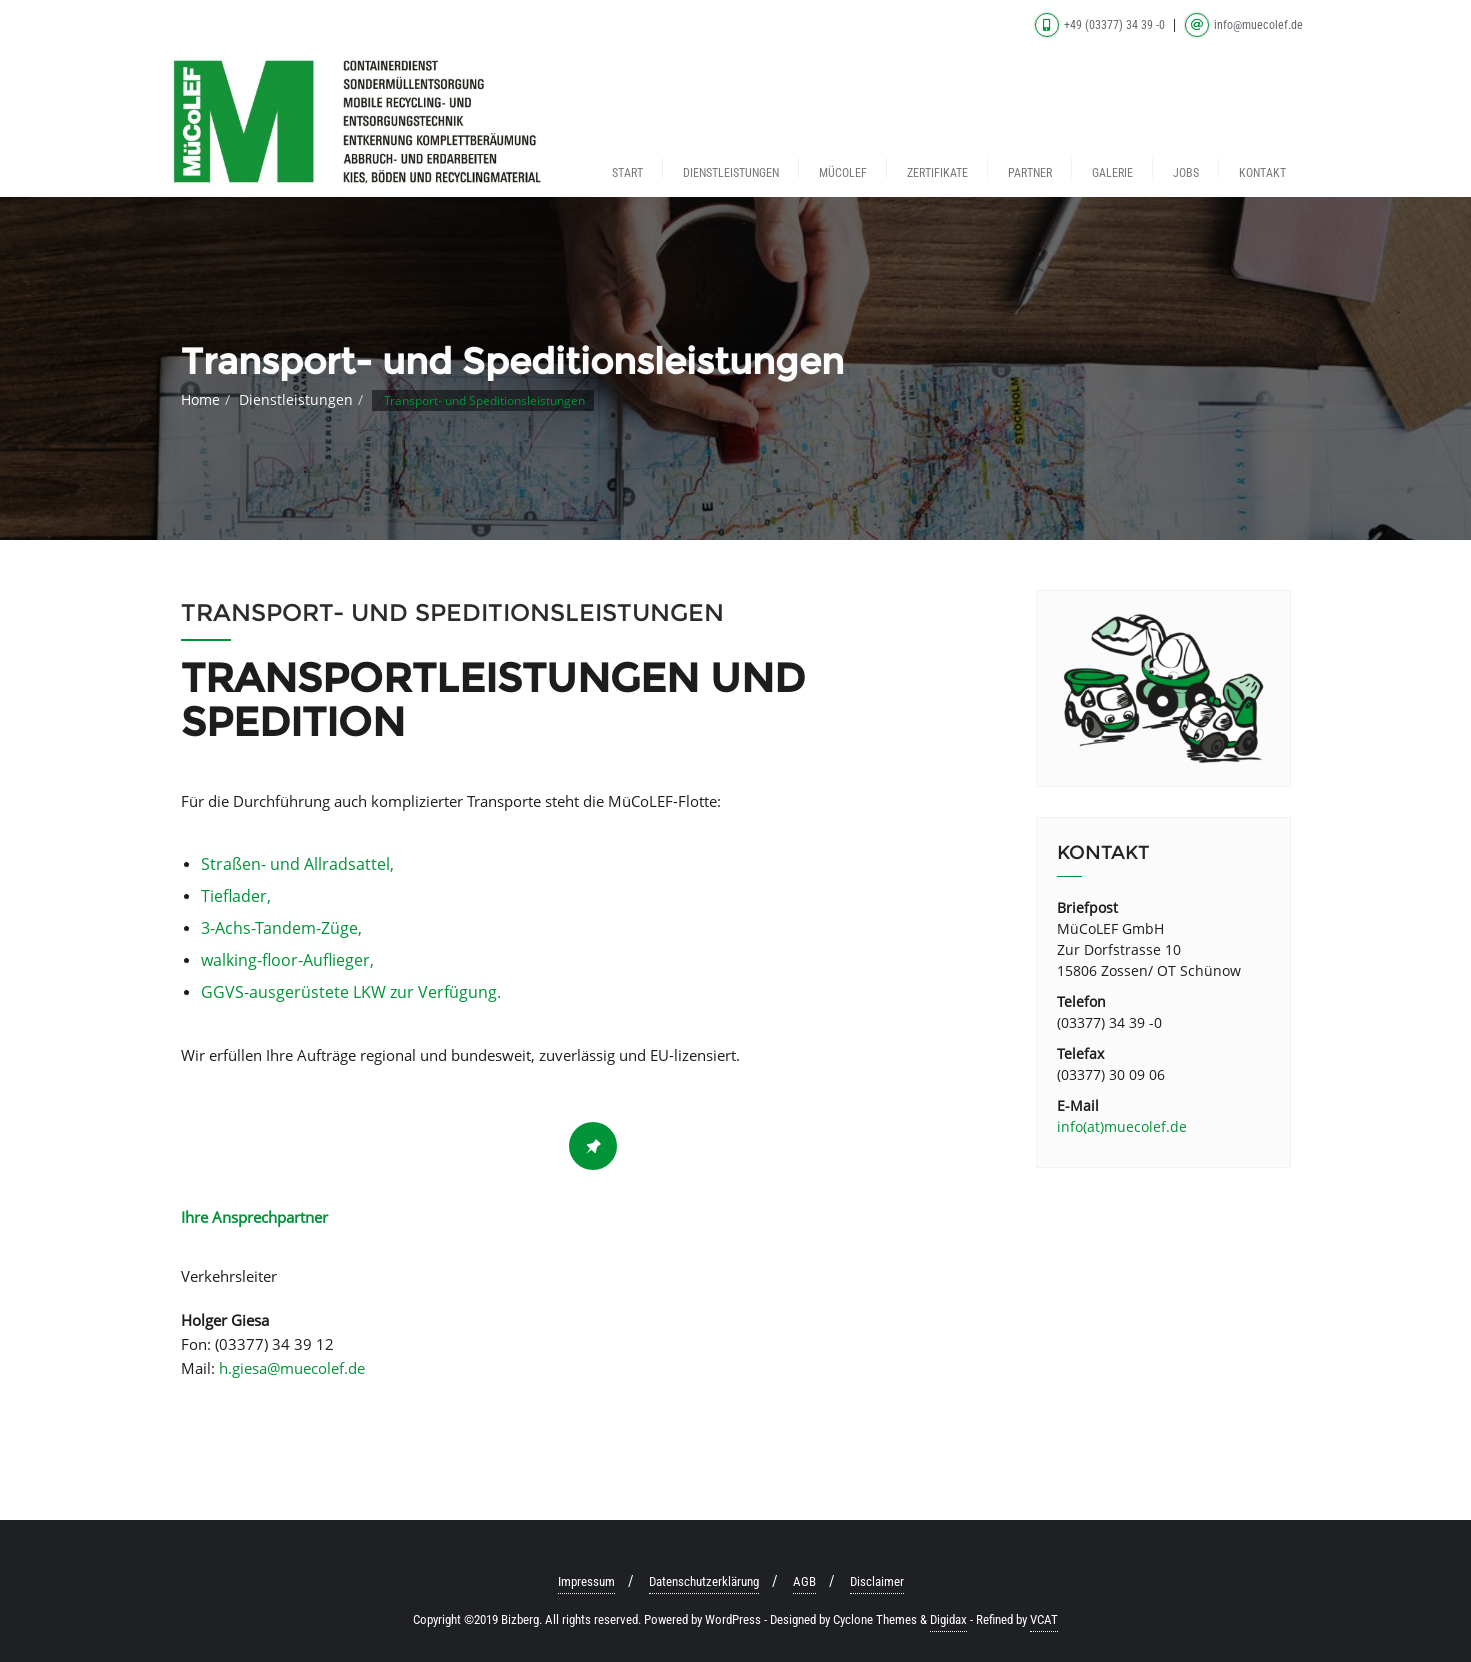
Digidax (948, 1619)
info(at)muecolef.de (1122, 1126)
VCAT (1044, 1619)
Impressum (586, 1581)
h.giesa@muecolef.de (292, 1368)
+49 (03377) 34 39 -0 (1101, 25)
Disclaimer (877, 1581)
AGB (804, 1581)
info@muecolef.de (1244, 25)
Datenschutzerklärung (704, 1581)
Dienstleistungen (296, 399)
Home (200, 399)
